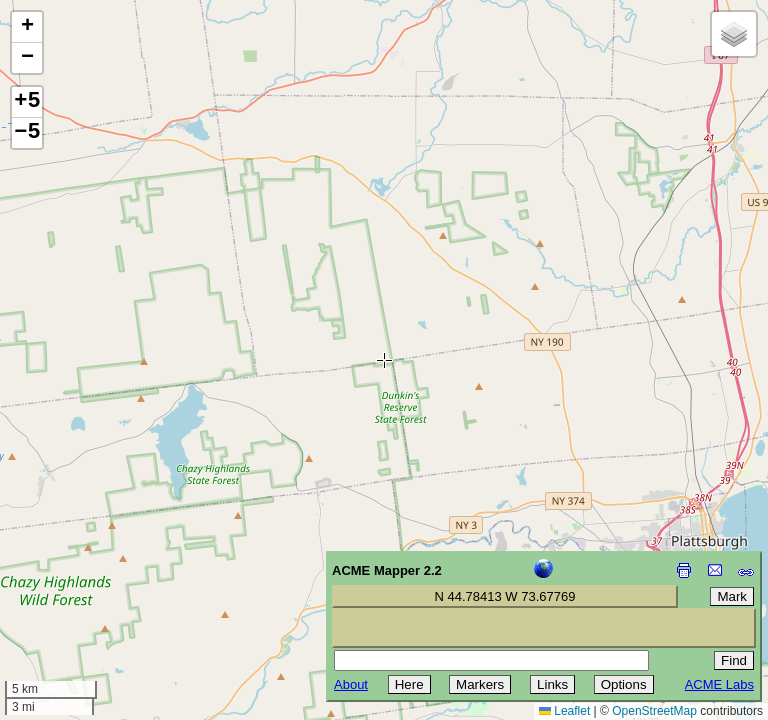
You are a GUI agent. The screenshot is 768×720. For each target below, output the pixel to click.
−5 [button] (27, 133)
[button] (27, 27)
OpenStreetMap (654, 711)
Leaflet (564, 711)
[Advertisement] (106, 578)
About (351, 684)
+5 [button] (27, 102)
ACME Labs (719, 684)
